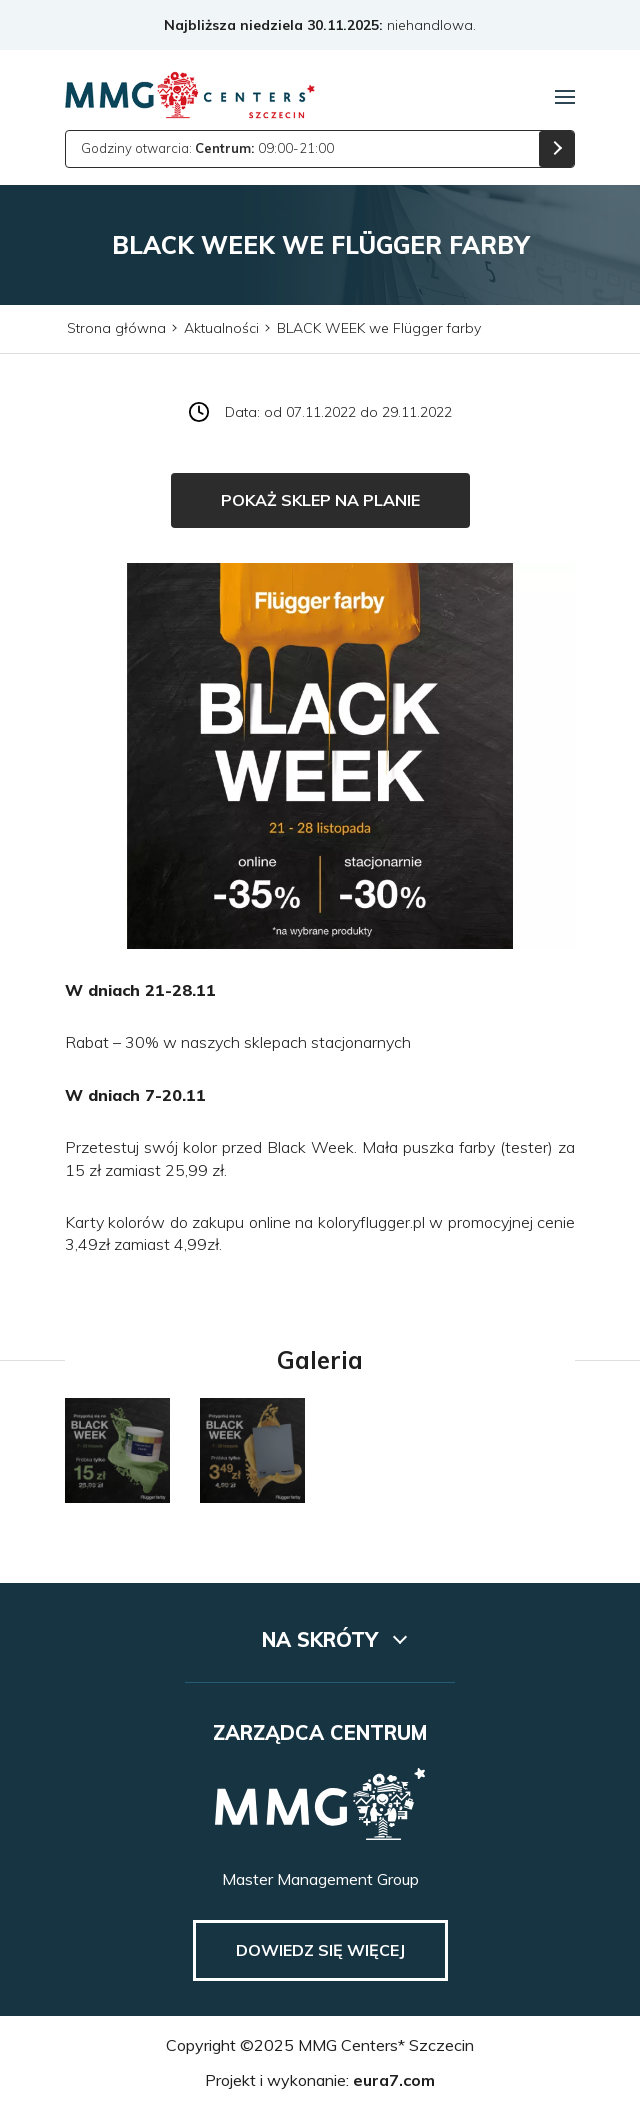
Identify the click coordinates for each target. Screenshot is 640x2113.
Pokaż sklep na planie (320, 500)
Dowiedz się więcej (320, 1950)
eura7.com (394, 2080)
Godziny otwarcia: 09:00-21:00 (207, 148)
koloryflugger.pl (371, 1222)
